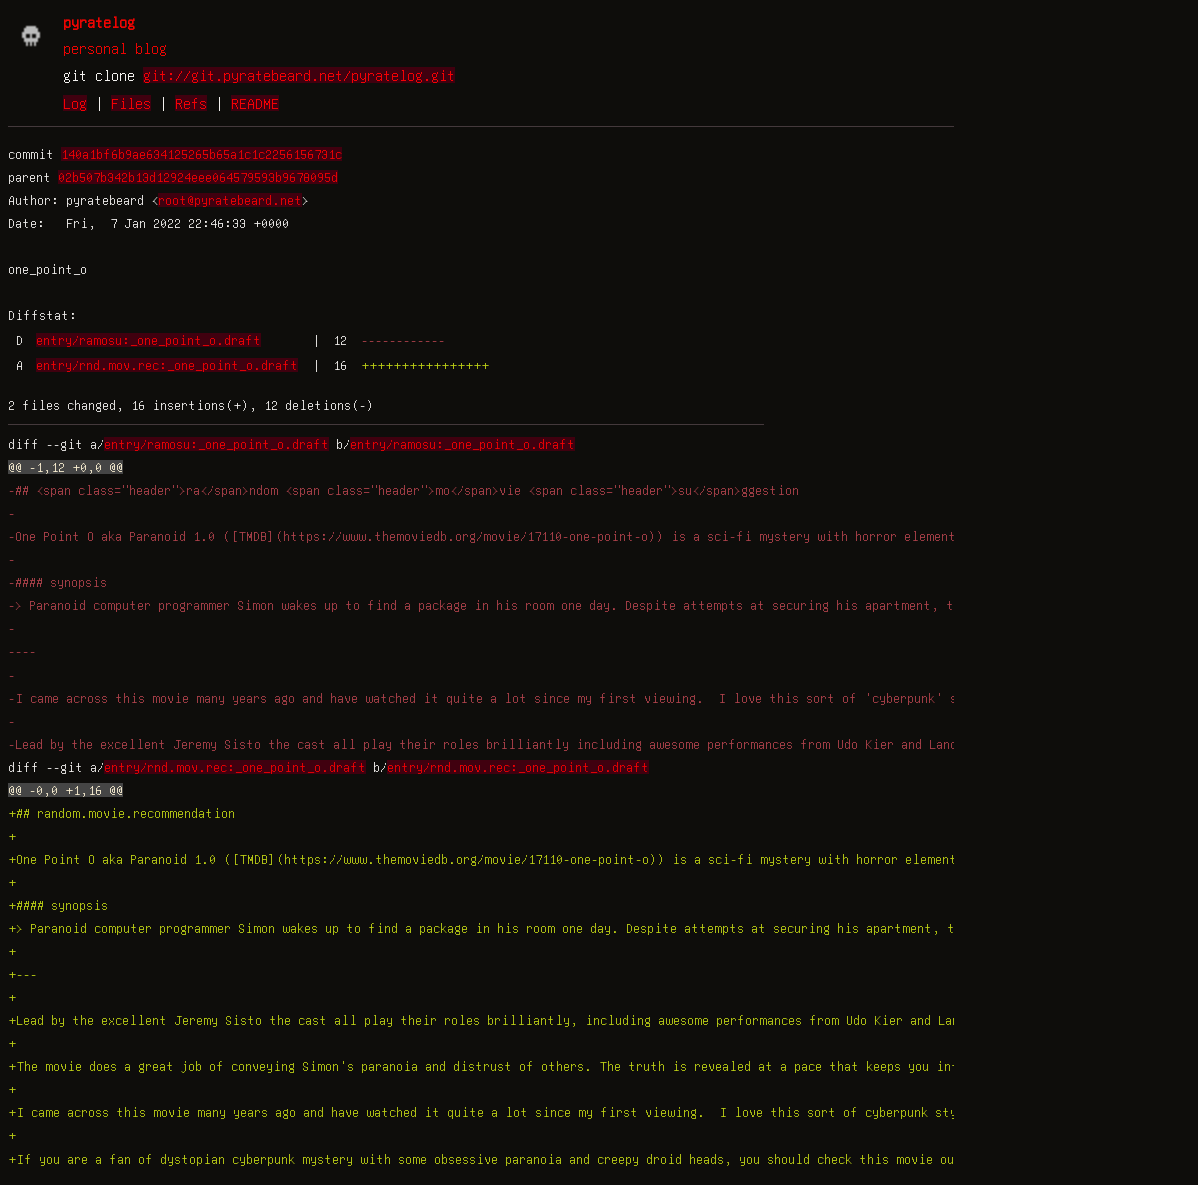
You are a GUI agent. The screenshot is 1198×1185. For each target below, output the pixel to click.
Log (75, 103)
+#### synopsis (58, 905)
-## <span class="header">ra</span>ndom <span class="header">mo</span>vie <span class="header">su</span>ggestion (403, 490)
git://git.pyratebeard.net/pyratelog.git (299, 75)
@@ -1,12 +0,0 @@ (65, 467)
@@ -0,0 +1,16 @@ (65, 790)
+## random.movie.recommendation (121, 813)
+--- (22, 974)
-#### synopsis (57, 582)
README (255, 103)
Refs (191, 103)
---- (22, 651)
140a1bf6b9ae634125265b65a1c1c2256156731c (201, 154)
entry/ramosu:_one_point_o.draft (148, 340)
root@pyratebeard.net (230, 200)
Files (131, 103)
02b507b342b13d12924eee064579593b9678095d (198, 177)
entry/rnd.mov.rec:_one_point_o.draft (167, 365)
